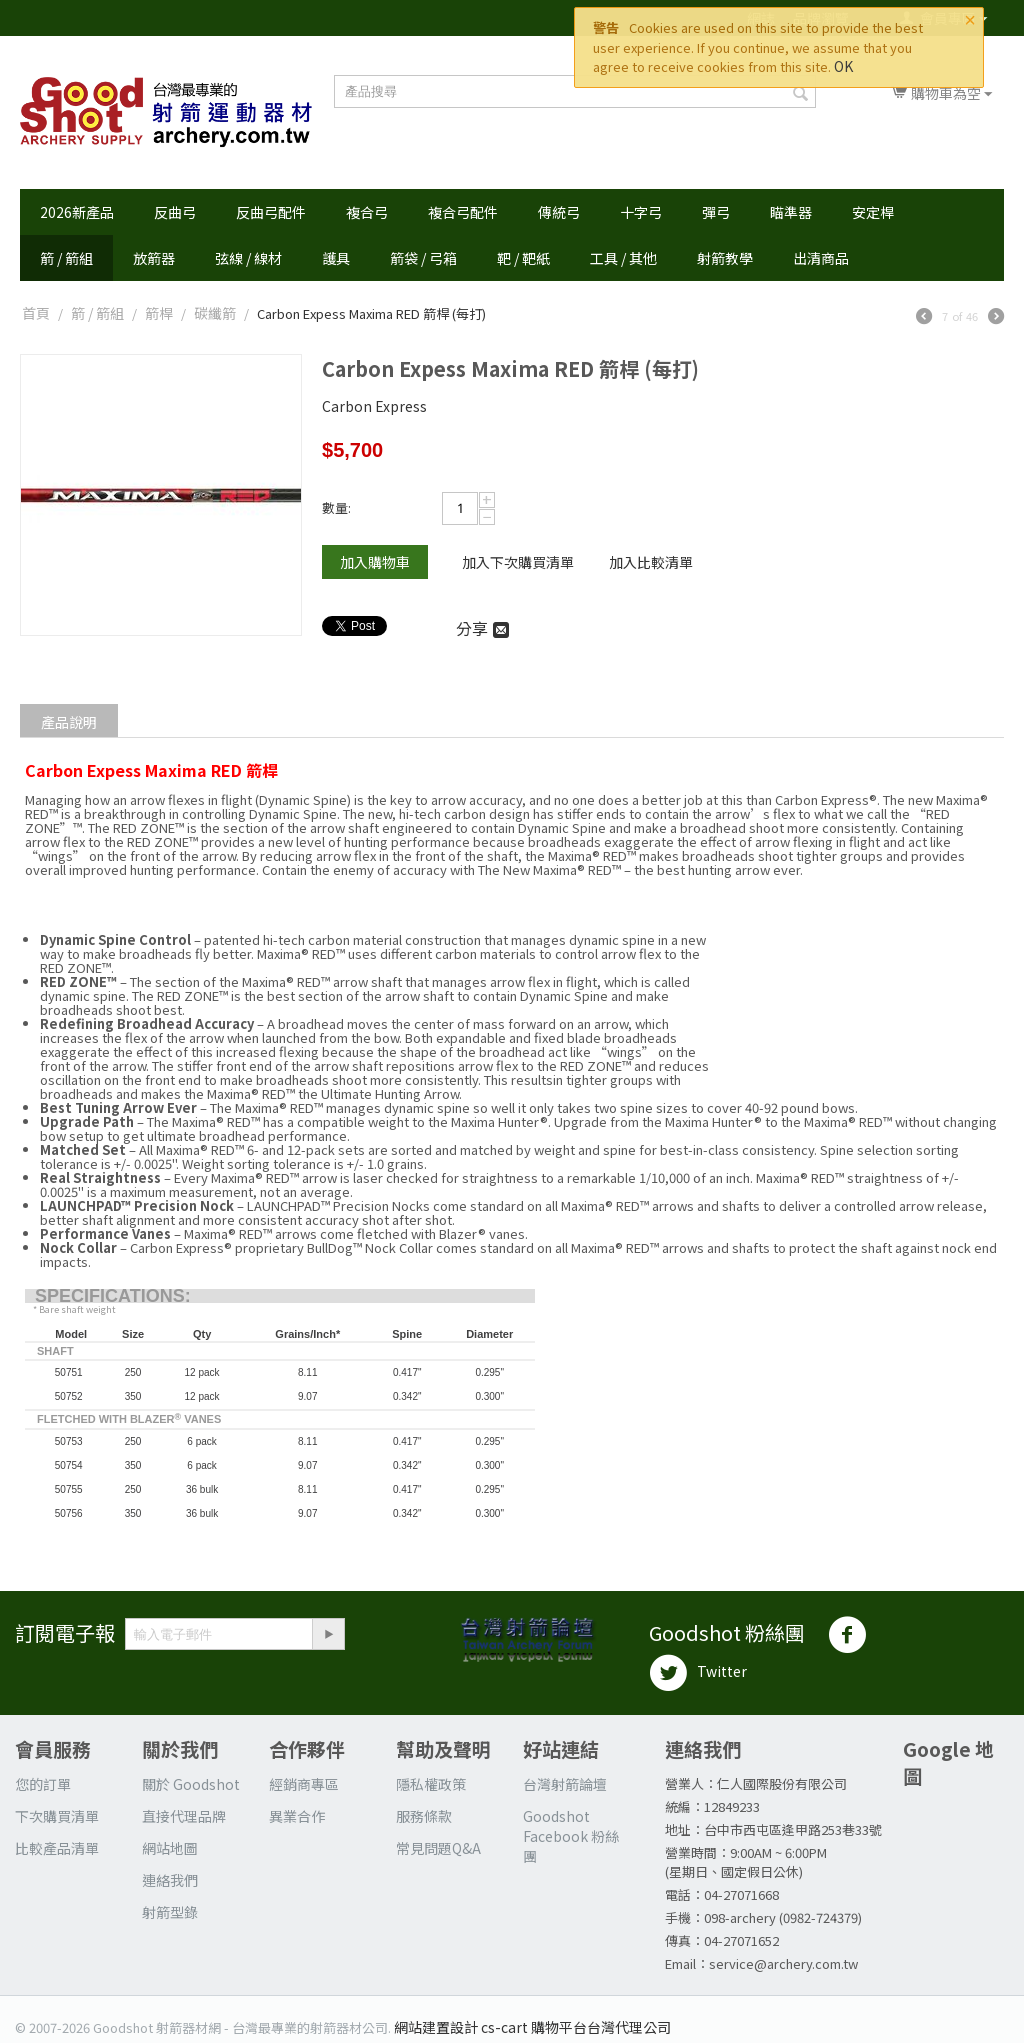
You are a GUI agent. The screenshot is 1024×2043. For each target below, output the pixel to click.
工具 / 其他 (623, 258)
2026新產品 (77, 212)
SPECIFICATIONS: (113, 1296)
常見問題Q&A (438, 1848)
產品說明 (69, 722)
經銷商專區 (304, 1784)
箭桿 (159, 313)
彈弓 (716, 212)
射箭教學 (725, 258)
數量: (336, 507)
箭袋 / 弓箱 (423, 258)
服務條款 (424, 1816)
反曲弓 (175, 212)
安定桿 (873, 212)
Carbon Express (374, 406)
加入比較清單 (651, 562)
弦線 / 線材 (248, 258)
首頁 (36, 313)
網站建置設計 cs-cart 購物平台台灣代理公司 (532, 2027)
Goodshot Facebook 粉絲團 (571, 1836)
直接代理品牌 (184, 1816)
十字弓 (641, 212)
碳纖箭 (215, 313)
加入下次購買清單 (518, 562)
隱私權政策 (431, 1784)
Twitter (698, 1673)
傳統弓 (559, 212)
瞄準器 (791, 212)
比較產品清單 (57, 1848)
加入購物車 (375, 562)
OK (843, 66)
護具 (336, 258)
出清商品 (821, 258)
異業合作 (297, 1816)
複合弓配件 (463, 212)
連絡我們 (170, 1880)
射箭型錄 (170, 1912)
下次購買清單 (57, 1816)
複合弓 (367, 212)
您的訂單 (43, 1784)
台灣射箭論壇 (565, 1784)
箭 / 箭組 (66, 258)
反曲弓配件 (271, 212)
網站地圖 (170, 1848)
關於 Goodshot (191, 1784)
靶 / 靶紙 (523, 258)
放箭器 (154, 258)
